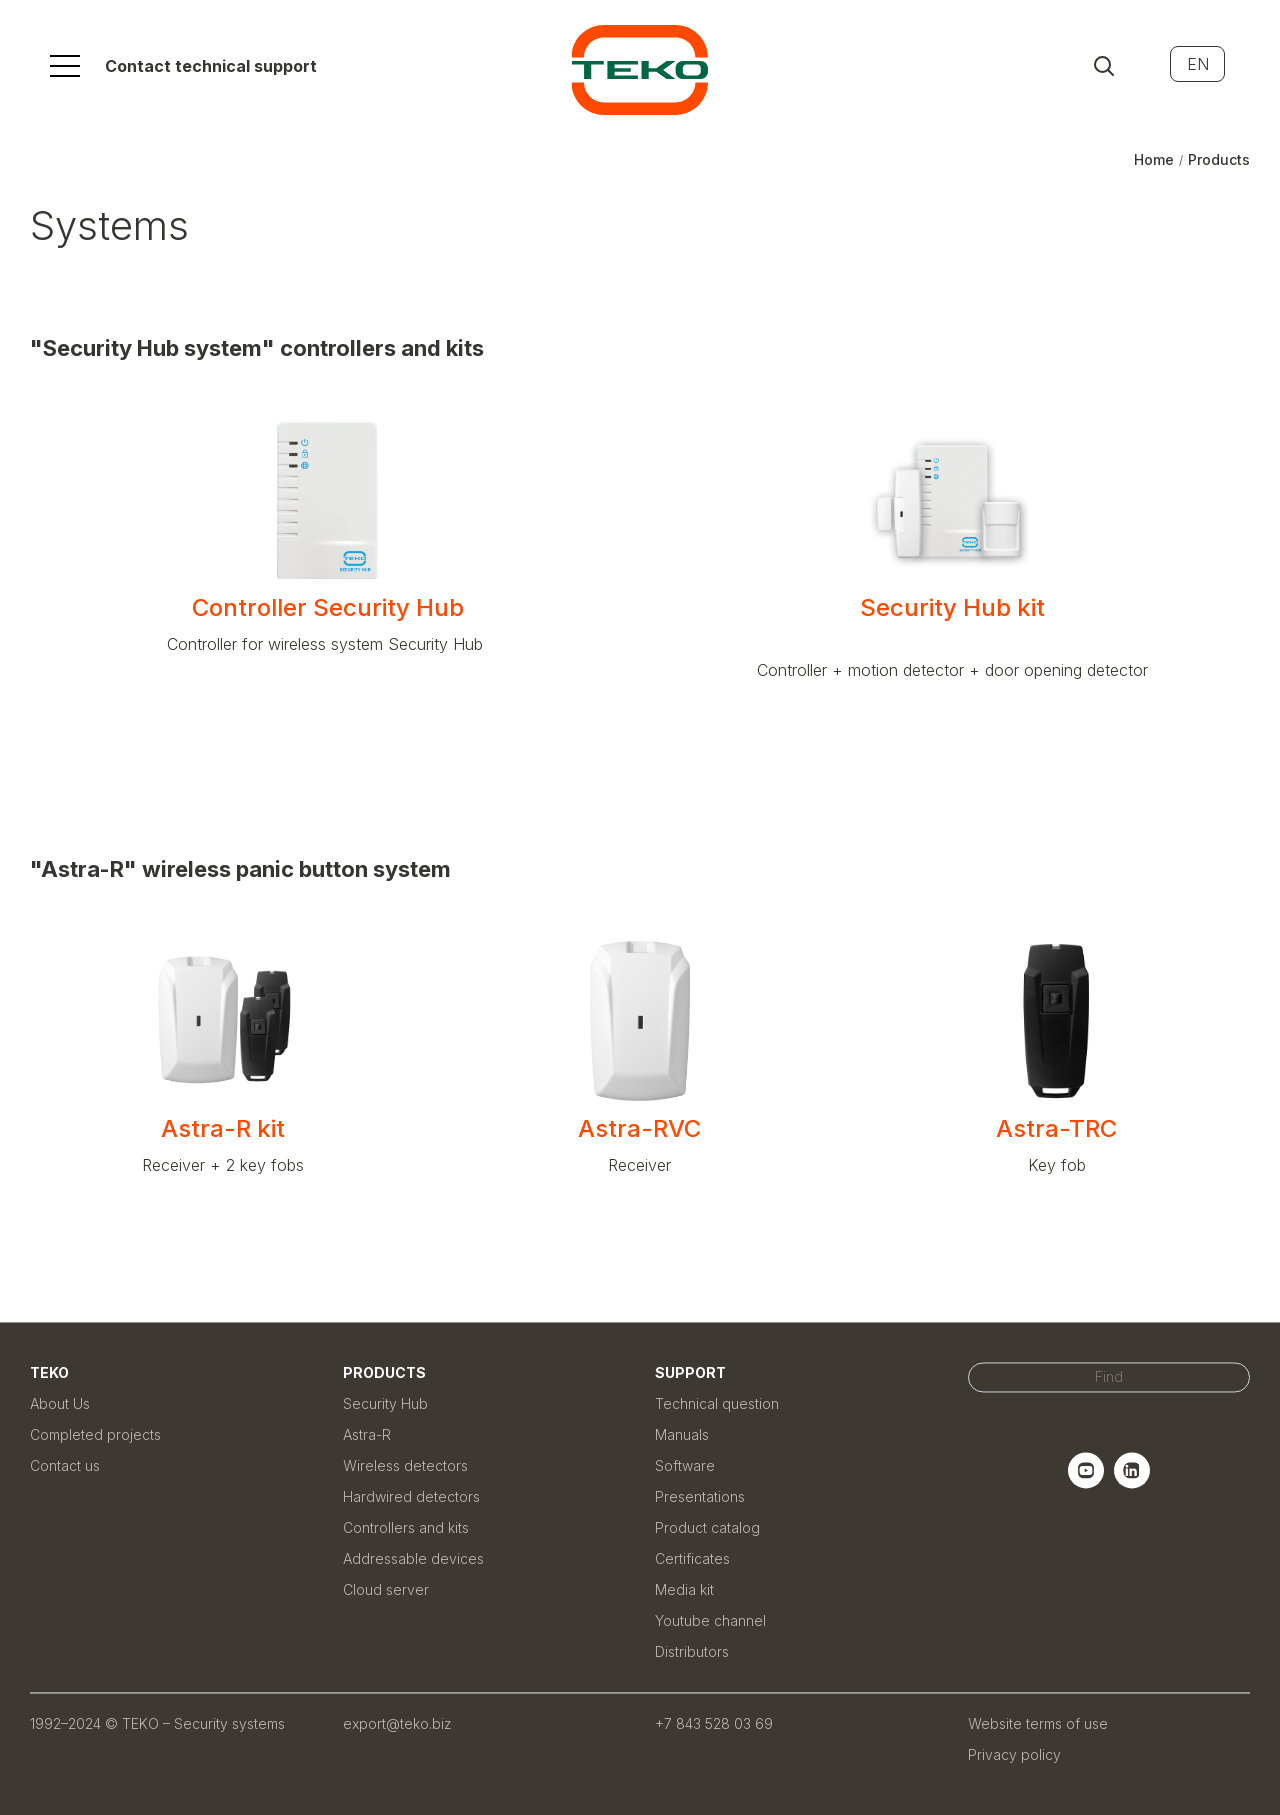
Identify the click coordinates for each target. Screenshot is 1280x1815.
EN (1198, 64)
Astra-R (367, 1434)
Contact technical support (211, 66)
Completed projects (95, 1434)
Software (685, 1465)
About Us (60, 1403)
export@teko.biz (397, 1723)
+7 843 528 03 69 (714, 1723)
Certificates (692, 1558)
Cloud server (386, 1589)
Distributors (692, 1651)
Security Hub (385, 1403)
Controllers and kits (406, 1527)
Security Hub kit (952, 620)
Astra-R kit (223, 1128)
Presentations (700, 1496)
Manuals (682, 1434)
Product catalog (707, 1527)
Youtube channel (710, 1620)
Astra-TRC (1056, 1128)
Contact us (65, 1465)
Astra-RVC (639, 1128)
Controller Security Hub (328, 607)
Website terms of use (1038, 1723)
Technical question (717, 1403)
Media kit (684, 1589)
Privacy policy (1014, 1754)
